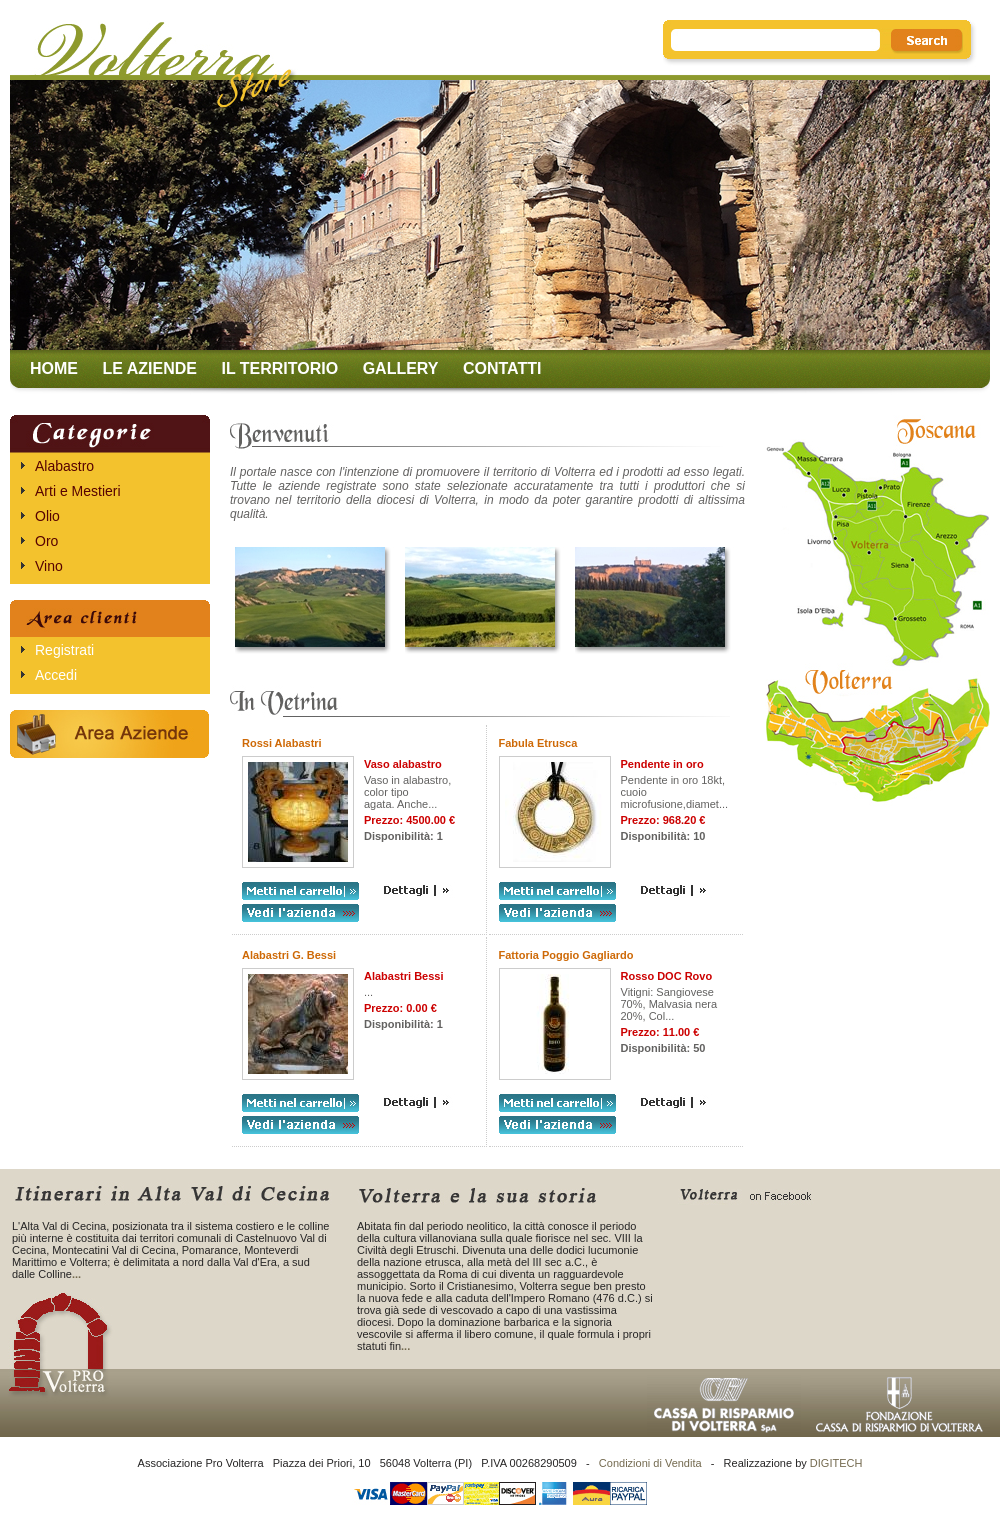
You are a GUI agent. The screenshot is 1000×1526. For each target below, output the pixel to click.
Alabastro (64, 466)
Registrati (64, 650)
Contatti (502, 368)
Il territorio (279, 368)
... (76, 1274)
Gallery (401, 368)
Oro (46, 541)
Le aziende (149, 368)
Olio (47, 516)
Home (54, 368)
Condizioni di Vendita (650, 1463)
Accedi (56, 675)
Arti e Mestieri (78, 491)
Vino (49, 566)
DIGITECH (836, 1463)
